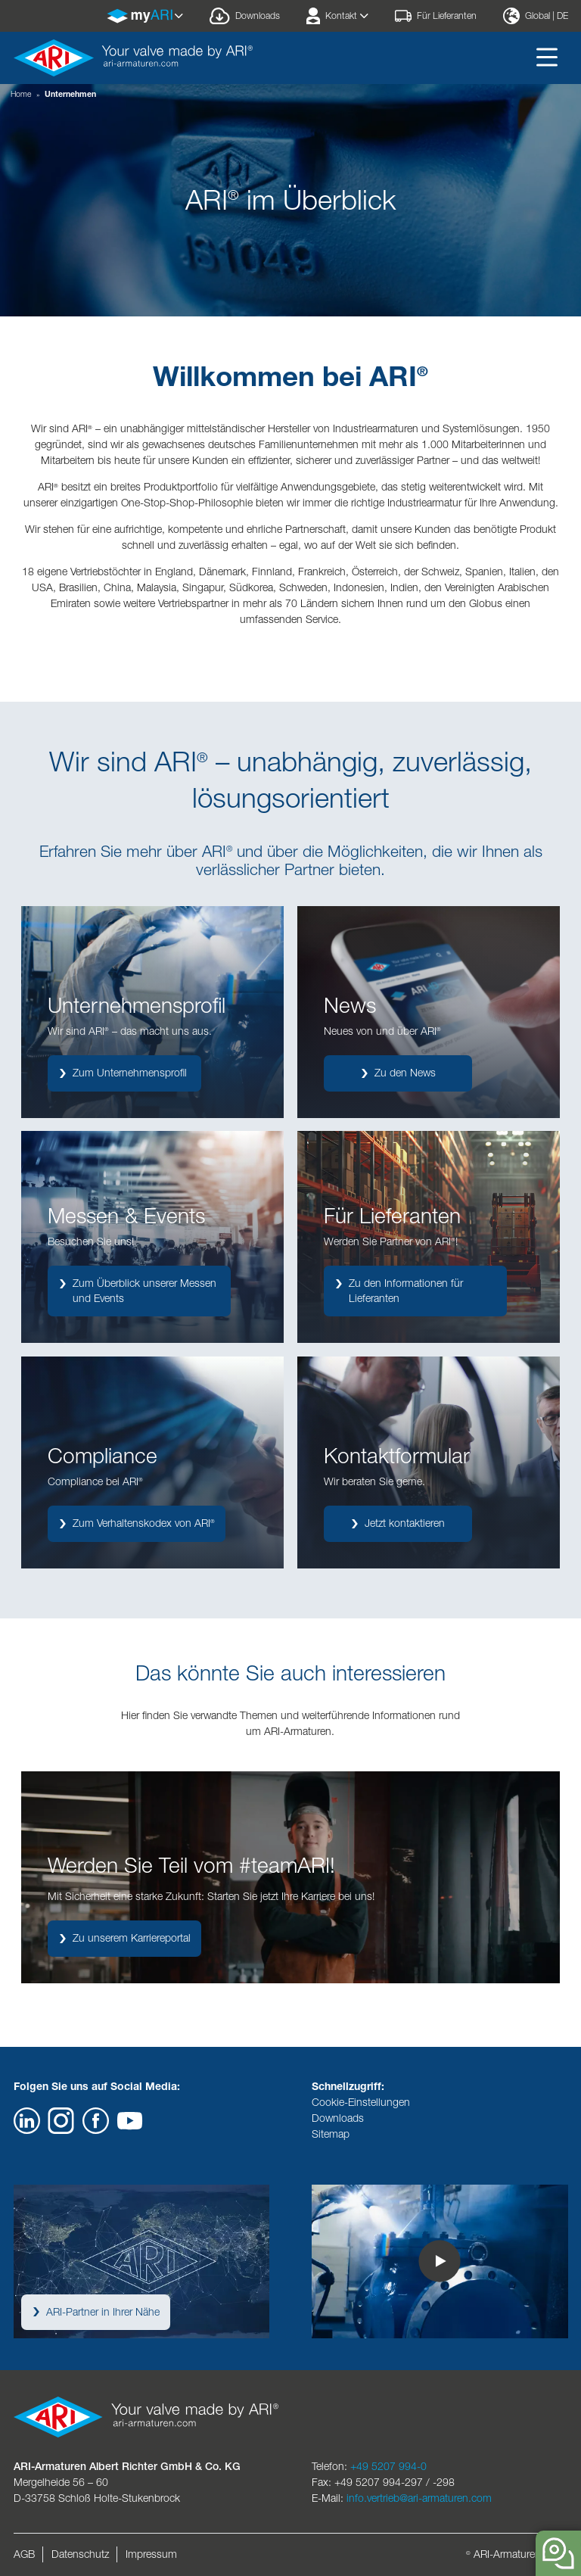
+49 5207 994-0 (388, 2466)
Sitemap (331, 2134)
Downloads (338, 2118)
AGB (24, 2554)
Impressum (151, 2554)
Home (21, 94)
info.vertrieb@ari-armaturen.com (419, 2498)
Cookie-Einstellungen (361, 2102)
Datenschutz (80, 2554)
